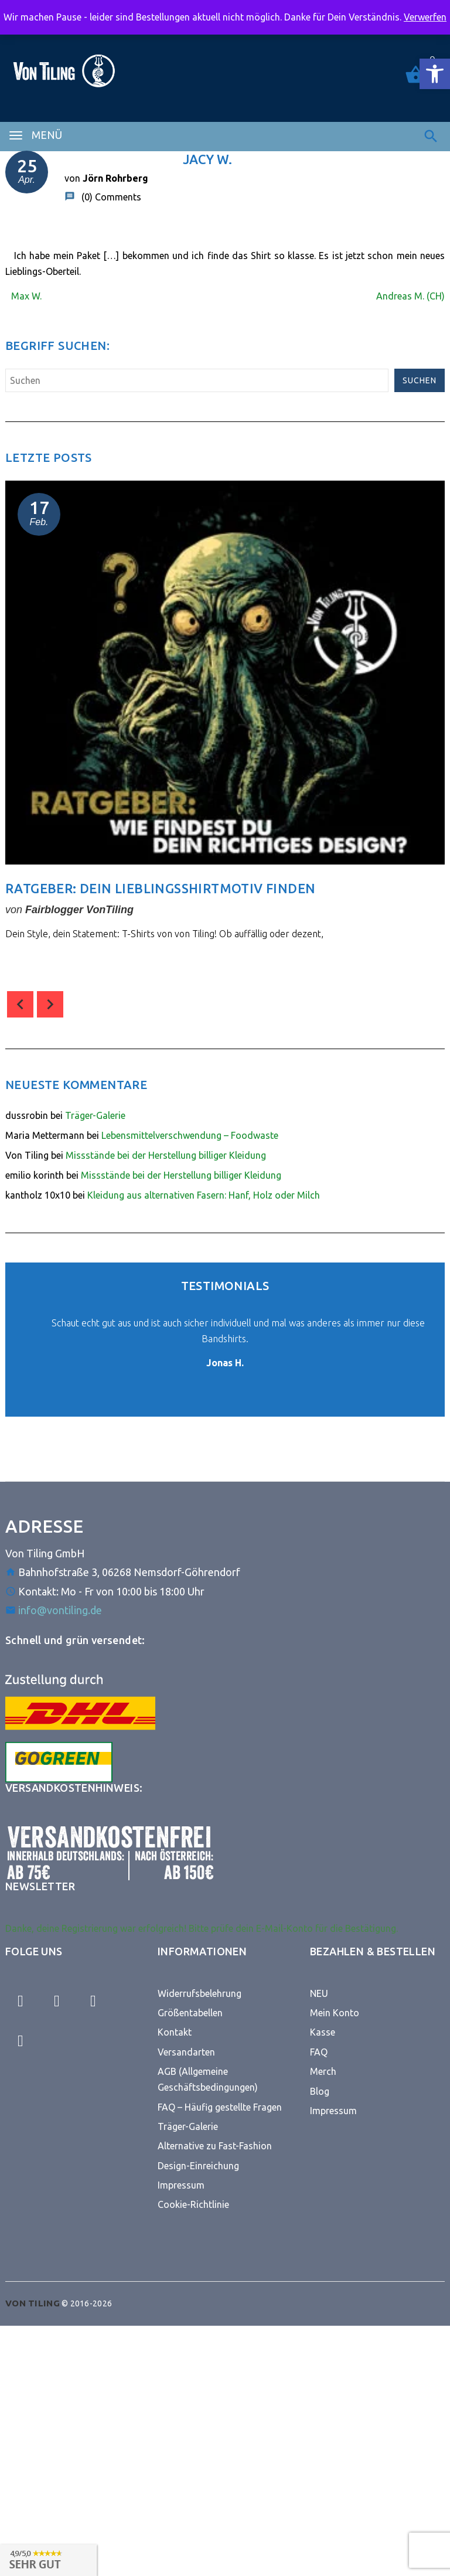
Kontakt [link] (175, 2032)
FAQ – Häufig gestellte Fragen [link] (220, 2107)
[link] (435, 74)
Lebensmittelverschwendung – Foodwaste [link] (189, 1135)
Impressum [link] (181, 2185)
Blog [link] (319, 2091)
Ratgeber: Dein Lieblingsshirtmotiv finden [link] (160, 888)
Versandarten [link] (186, 2052)
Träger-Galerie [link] (95, 1115)
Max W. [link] (26, 296)
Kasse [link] (322, 2032)
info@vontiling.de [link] (60, 1610)
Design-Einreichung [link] (198, 2165)
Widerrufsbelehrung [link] (199, 1993)
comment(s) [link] (46, 963)
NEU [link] (319, 1993)
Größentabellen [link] (190, 2012)
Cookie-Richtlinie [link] (193, 2204)
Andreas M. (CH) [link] (410, 296)
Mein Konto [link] (334, 2012)
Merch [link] (323, 2071)
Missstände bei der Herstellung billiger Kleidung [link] (166, 1155)
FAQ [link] (319, 2052)
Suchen (420, 380)
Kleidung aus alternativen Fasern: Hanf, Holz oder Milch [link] (203, 1195)
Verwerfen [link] (425, 17)
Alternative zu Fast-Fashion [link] (215, 2146)
